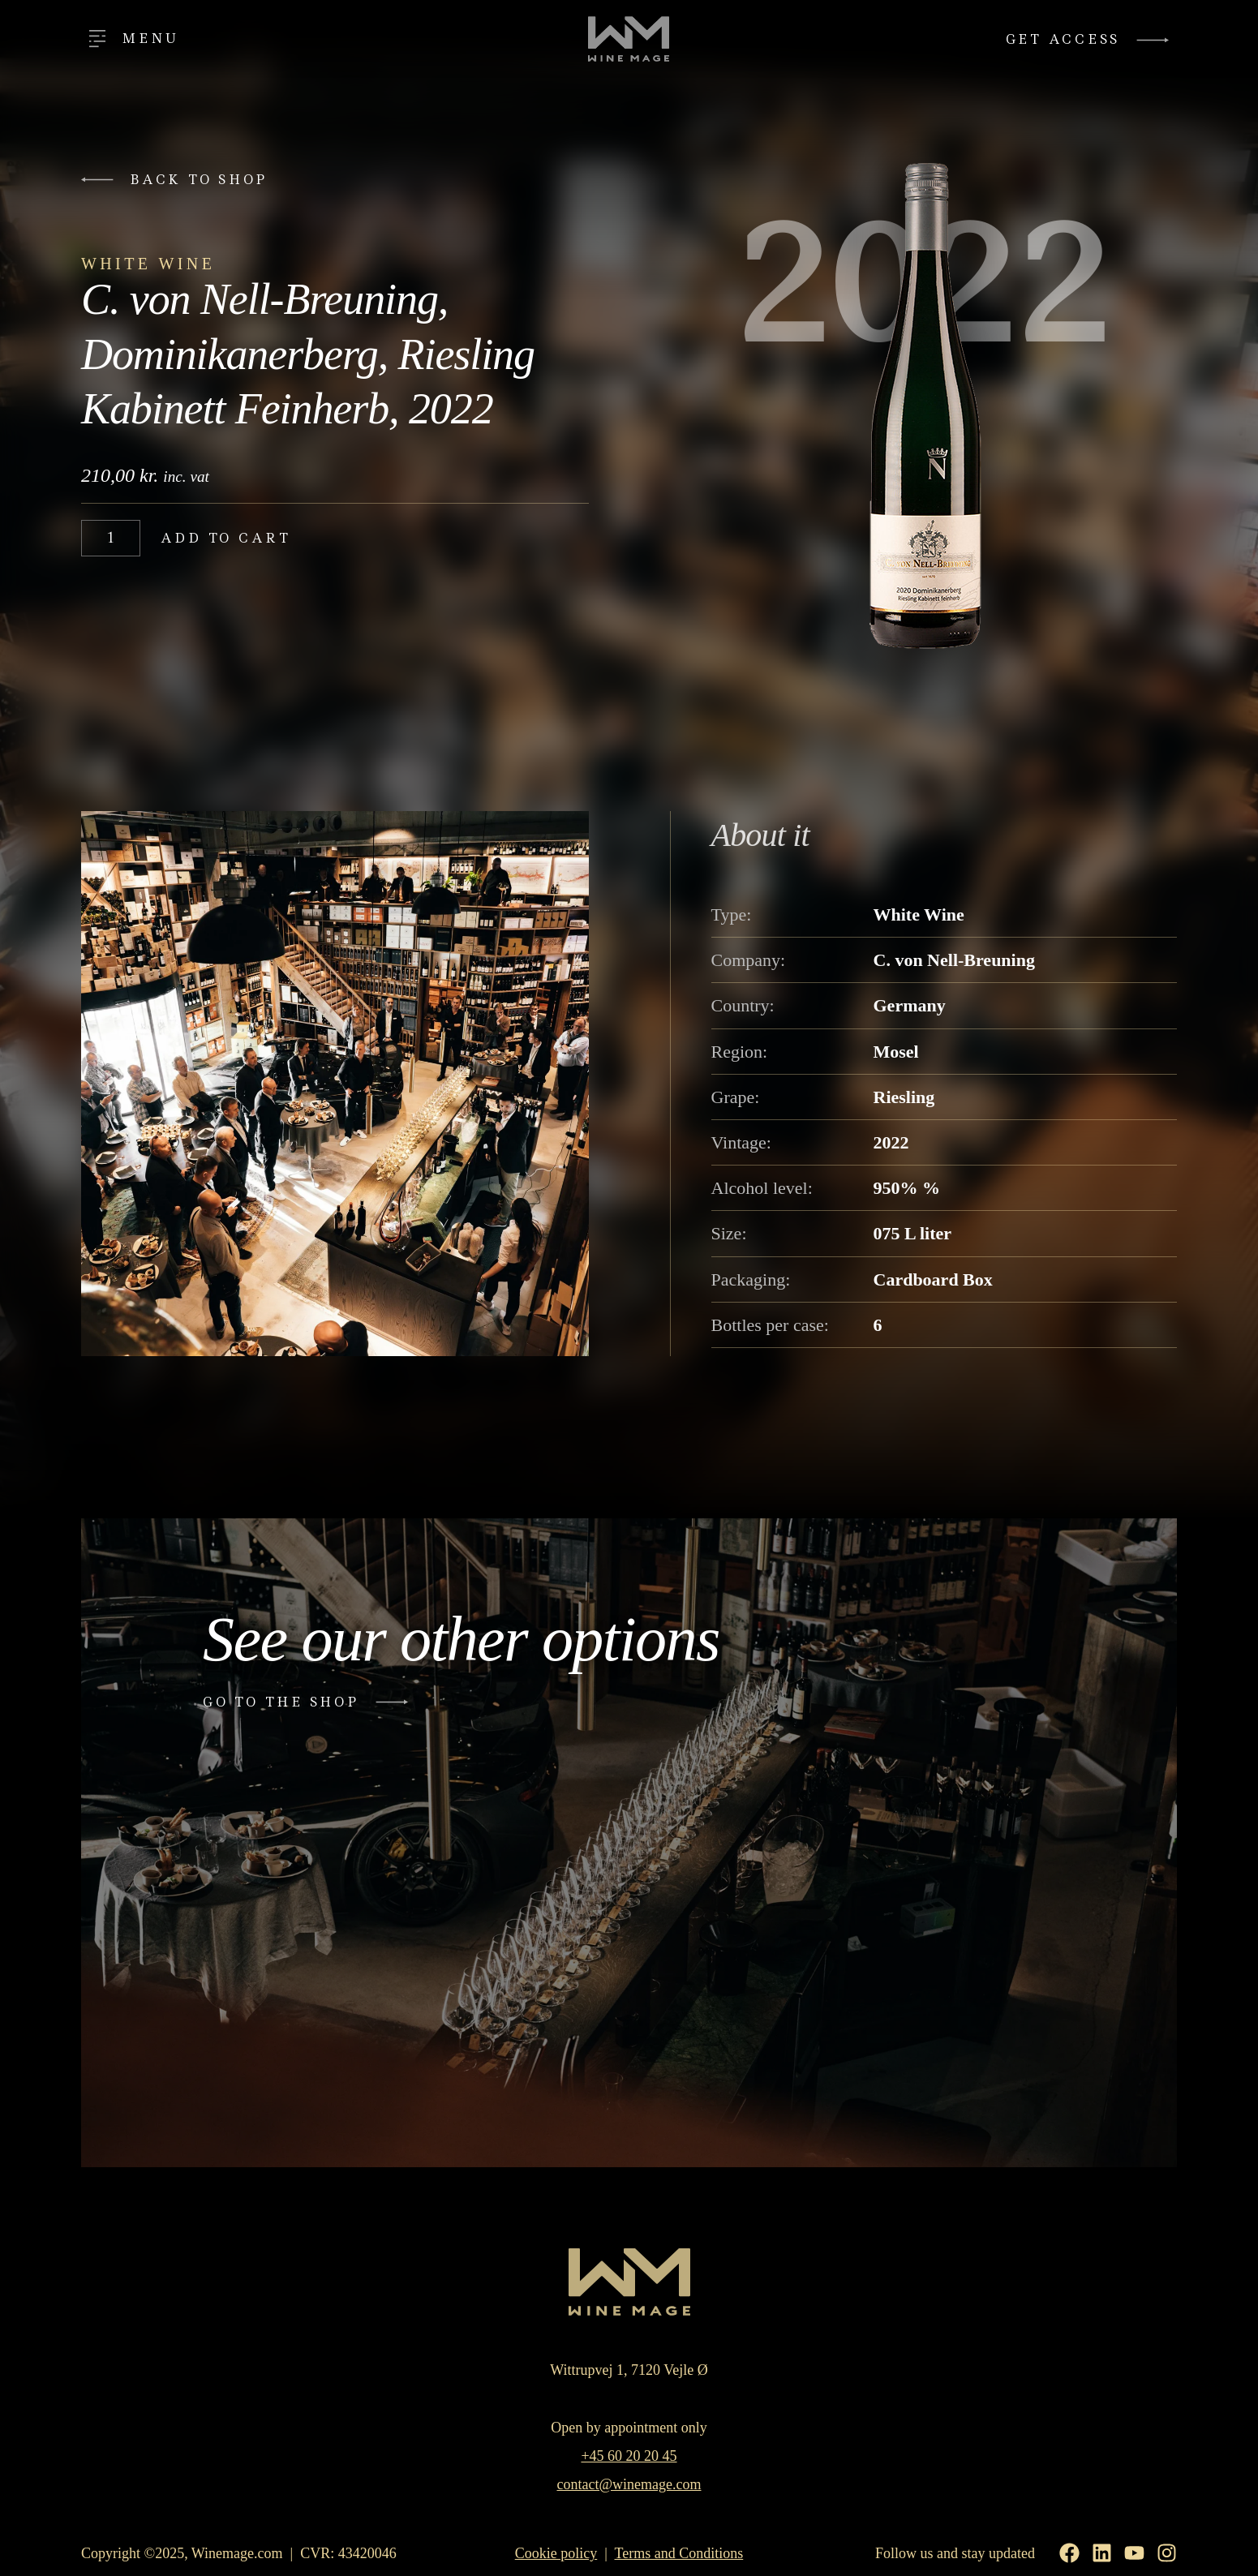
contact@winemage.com (628, 2484)
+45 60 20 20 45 (628, 2456)
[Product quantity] (110, 538)
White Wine (148, 264)
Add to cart (226, 538)
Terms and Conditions (679, 2553)
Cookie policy (556, 2553)
